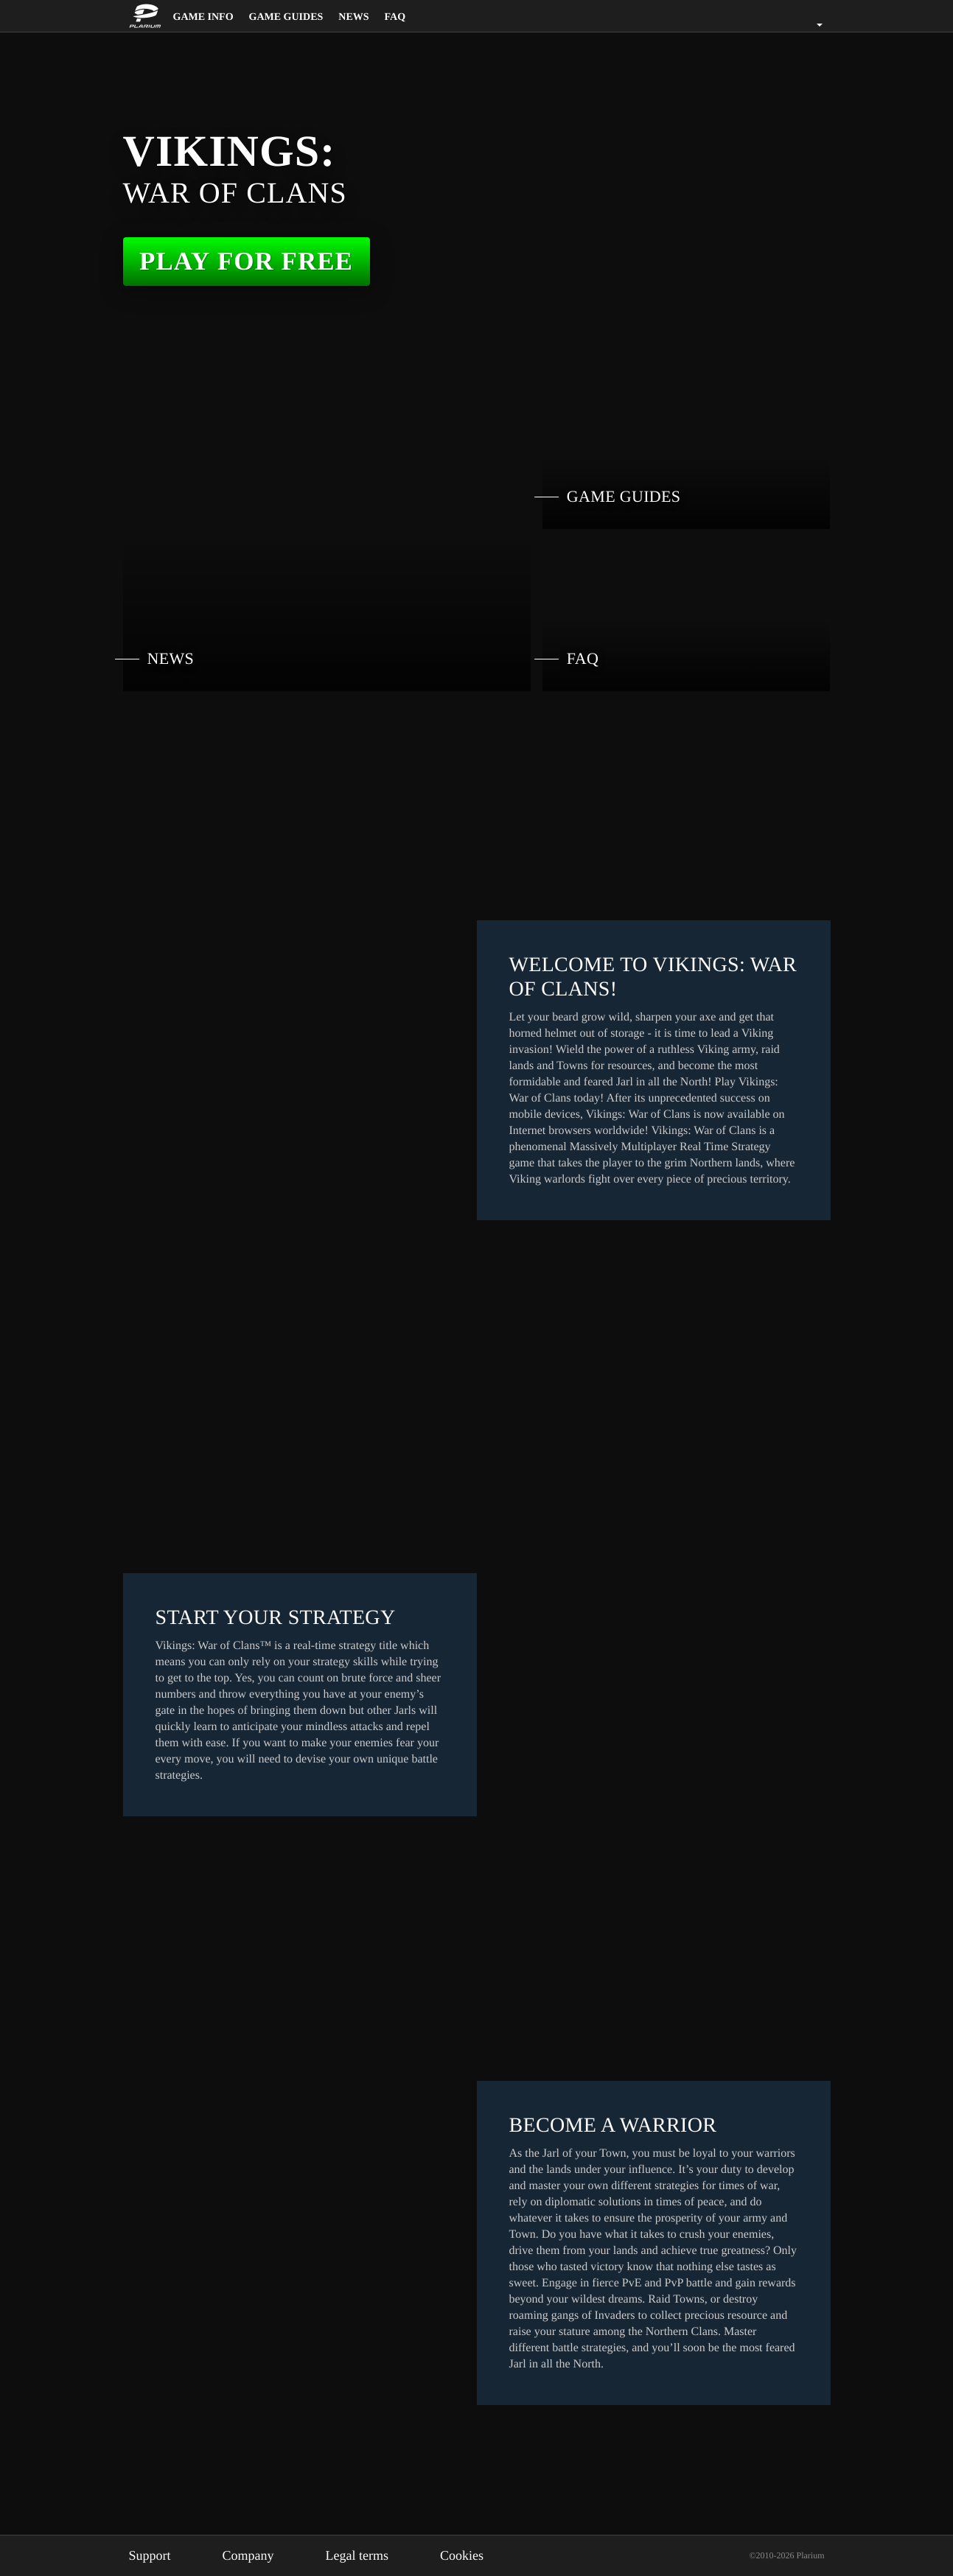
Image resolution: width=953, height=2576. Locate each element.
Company (257, 2555)
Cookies (484, 2555)
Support (153, 2555)
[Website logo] (147, 16)
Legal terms (373, 2555)
